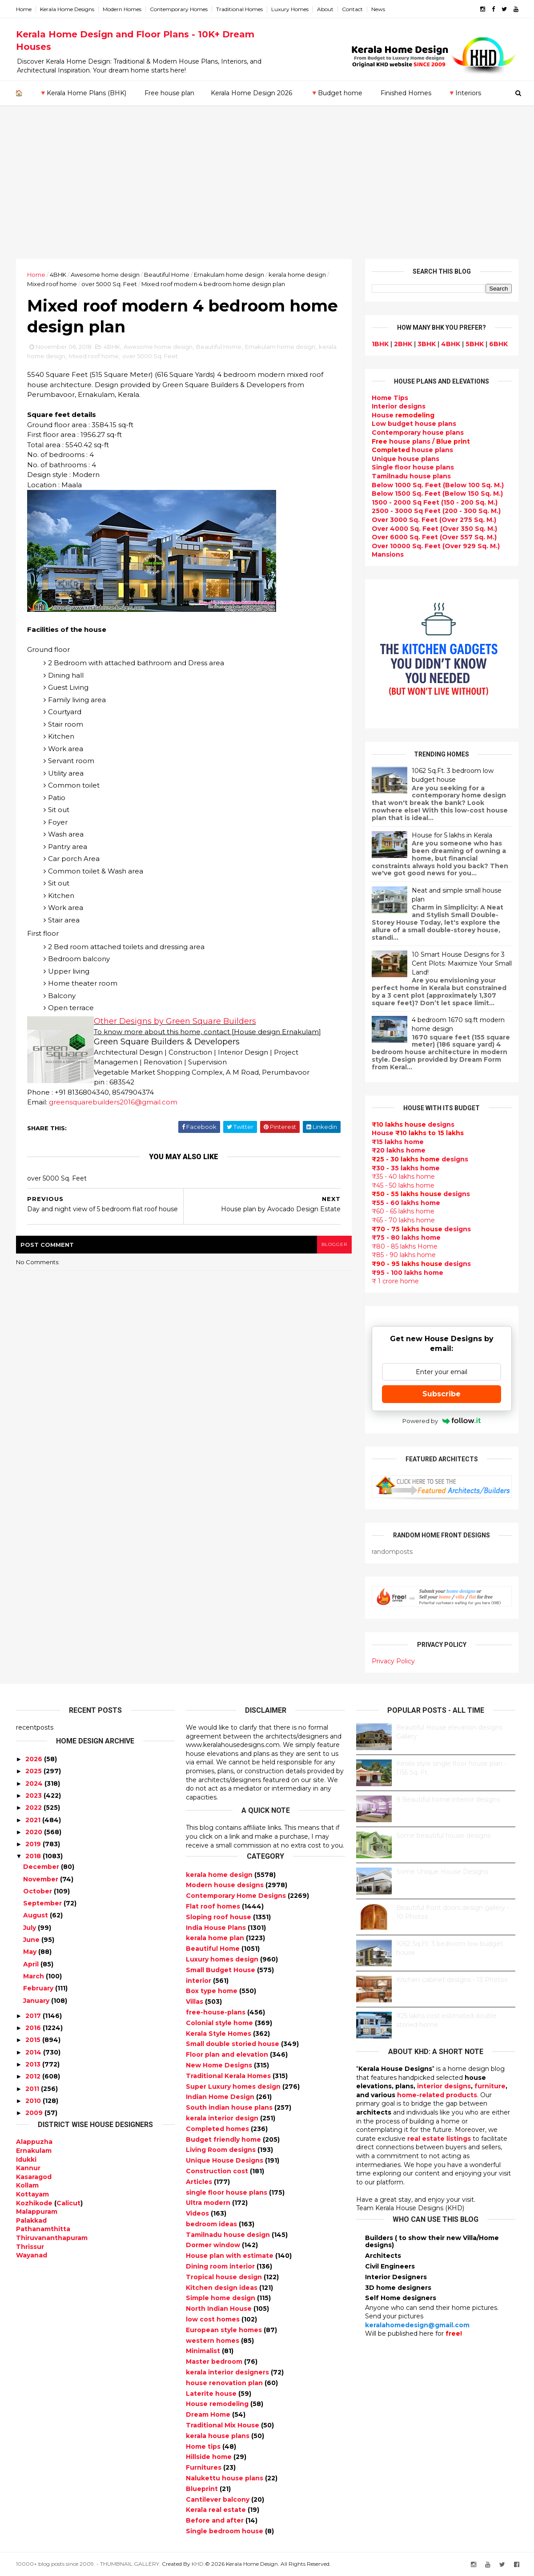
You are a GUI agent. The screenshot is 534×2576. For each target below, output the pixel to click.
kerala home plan (216, 1938)
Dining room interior (221, 2266)
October (37, 1891)
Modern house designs (225, 1885)
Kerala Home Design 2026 (251, 93)
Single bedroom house (225, 2531)
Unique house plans (405, 459)
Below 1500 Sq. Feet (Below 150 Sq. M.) (437, 493)
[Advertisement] (267, 192)
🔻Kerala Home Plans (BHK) (82, 93)
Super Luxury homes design (234, 2087)
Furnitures (204, 2467)
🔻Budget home (336, 93)
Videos (198, 2213)
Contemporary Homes (179, 9)
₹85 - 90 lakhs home (404, 1255)
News (378, 9)
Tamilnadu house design (229, 2235)
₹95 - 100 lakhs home (407, 1273)
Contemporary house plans (418, 433)
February (38, 1988)
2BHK (403, 344)
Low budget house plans (414, 424)
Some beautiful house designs (443, 1836)
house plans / (421, 441)
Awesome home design (105, 274)
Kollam (27, 2185)
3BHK (427, 344)
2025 (33, 1771)
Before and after (215, 2520)
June (31, 1940)
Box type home (212, 1991)
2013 (32, 2064)
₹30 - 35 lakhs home (406, 1168)
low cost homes (213, 2319)
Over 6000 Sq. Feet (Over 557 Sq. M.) (434, 537)
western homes (213, 2341)
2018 (33, 1856)
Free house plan (169, 93)
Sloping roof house (219, 1917)
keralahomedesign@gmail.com (417, 2325)
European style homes (225, 2330)
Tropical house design (225, 2277)
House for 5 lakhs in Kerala (452, 835)
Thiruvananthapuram (52, 2238)
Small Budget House (221, 1970)
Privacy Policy (393, 1661)
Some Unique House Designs (442, 1872)
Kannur (28, 2168)
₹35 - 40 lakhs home (403, 1177)
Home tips (204, 2447)
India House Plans (217, 1928)
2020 (33, 1832)
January (36, 2001)
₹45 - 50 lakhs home (403, 1185)
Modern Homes (122, 9)
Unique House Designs (225, 2160)
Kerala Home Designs (67, 9)
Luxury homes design (223, 1959)
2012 (32, 2076)
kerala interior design (223, 2118)
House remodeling (218, 2404)
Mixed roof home (52, 283)
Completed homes (218, 2129)
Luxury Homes (290, 9)
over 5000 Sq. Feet (109, 283)
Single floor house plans (413, 467)
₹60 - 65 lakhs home (403, 1211)
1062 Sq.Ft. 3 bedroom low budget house (453, 775)
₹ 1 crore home (395, 1281)
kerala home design (297, 274)
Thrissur (30, 2247)
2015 (32, 2040)
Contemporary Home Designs (237, 1896)
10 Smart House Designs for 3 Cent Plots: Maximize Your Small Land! (462, 963)
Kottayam (32, 2194)
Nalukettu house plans (225, 2478)
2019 (33, 1844)
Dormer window (214, 2245)
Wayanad (31, 2255)
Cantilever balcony (218, 2499)
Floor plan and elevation (228, 2054)
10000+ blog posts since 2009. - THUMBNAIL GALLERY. (88, 2563)
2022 (33, 1808)
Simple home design (221, 2298)
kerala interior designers (228, 2372)
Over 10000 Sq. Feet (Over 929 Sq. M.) (436, 546)
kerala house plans (218, 2436)
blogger (334, 1244)
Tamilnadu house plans (411, 476)
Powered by (441, 1420)
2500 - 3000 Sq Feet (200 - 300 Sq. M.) (436, 511)
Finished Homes (406, 93)
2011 (32, 2089)
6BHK (498, 344)
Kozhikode (34, 2203)
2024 (34, 1783)
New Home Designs (220, 2065)
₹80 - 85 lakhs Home (405, 1246)
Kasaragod (34, 2177)
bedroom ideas (212, 2224)
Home (24, 9)
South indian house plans (230, 2107)
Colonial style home (220, 2023)
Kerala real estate (217, 2510)
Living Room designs (221, 2150)
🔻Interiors (464, 93)
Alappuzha (34, 2142)
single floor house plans (227, 2192)
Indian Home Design (221, 2097)
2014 (33, 2052)
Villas (195, 2002)
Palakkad (31, 2220)
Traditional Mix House (223, 2425)
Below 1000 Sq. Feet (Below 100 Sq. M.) (438, 485)
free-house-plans (216, 2012)
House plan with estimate (230, 2256)
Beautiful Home (166, 274)
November (40, 1879)
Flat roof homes (214, 1906)
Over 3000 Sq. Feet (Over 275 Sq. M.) (434, 520)
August (35, 1915)
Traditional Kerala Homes (229, 2076)
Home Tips (390, 398)
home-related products (437, 2095)
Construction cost (218, 2171)
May (29, 1952)
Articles (200, 2182)
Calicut (68, 2203)
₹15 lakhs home (398, 1142)
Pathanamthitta (43, 2229)
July (29, 1928)
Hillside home (209, 2457)
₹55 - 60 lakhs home (406, 1203)
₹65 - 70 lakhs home (403, 1220)
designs (399, 406)
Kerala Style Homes (219, 2034)
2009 (34, 2113)
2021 (32, 1820)
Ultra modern (209, 2203)
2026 (33, 1759)
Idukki (26, 2159)
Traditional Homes (239, 9)
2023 (33, 1795)
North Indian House (219, 2309)
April (31, 1964)
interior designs (444, 2086)
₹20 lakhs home (399, 1150)
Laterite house (212, 2394)
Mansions (388, 554)
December (41, 1867)
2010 (33, 2101)
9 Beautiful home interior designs (448, 1800)
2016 (33, 2028)
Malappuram (36, 2212)
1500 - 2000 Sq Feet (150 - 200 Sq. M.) (435, 502)
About (325, 9)
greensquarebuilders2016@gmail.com (113, 1102)
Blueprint (203, 2489)
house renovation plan (225, 2383)
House (403, 415)
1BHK (380, 344)
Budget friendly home (224, 2139)
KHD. (198, 2563)
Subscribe (441, 1394)
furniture (490, 2086)
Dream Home (209, 2414)
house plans (412, 450)
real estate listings (439, 2139)
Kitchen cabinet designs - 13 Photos (451, 1980)
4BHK (58, 274)
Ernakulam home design (229, 274)
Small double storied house (233, 2044)
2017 (33, 2016)
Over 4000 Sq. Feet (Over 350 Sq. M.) (434, 529)
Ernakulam (34, 2151)
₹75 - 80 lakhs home (406, 1237)
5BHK (475, 344)
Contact (352, 9)
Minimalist (204, 2351)
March (33, 1976)
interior (199, 1981)
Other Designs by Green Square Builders (175, 1021)
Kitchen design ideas (222, 2288)
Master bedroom (215, 2362)
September (42, 1903)
